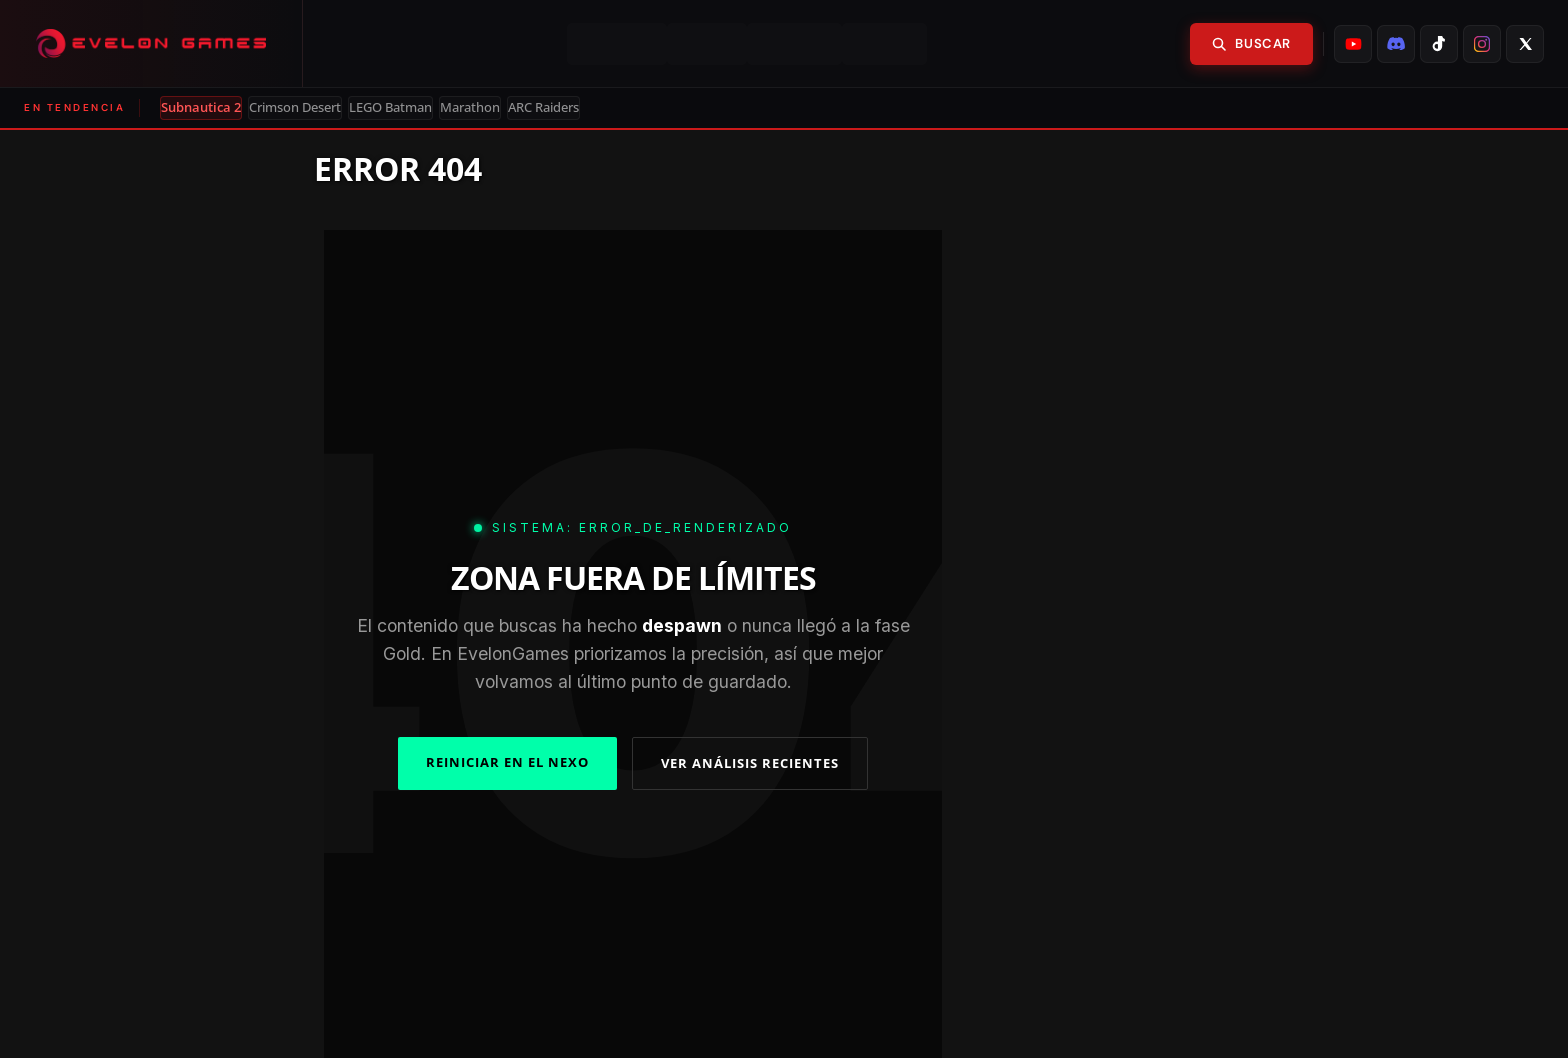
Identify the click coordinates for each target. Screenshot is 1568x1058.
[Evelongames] (151, 43)
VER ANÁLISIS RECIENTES (750, 763)
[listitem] (1353, 44)
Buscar (1251, 43)
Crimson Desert (295, 107)
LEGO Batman (390, 107)
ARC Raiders (543, 107)
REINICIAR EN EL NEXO (507, 762)
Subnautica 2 (201, 107)
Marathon (470, 107)
